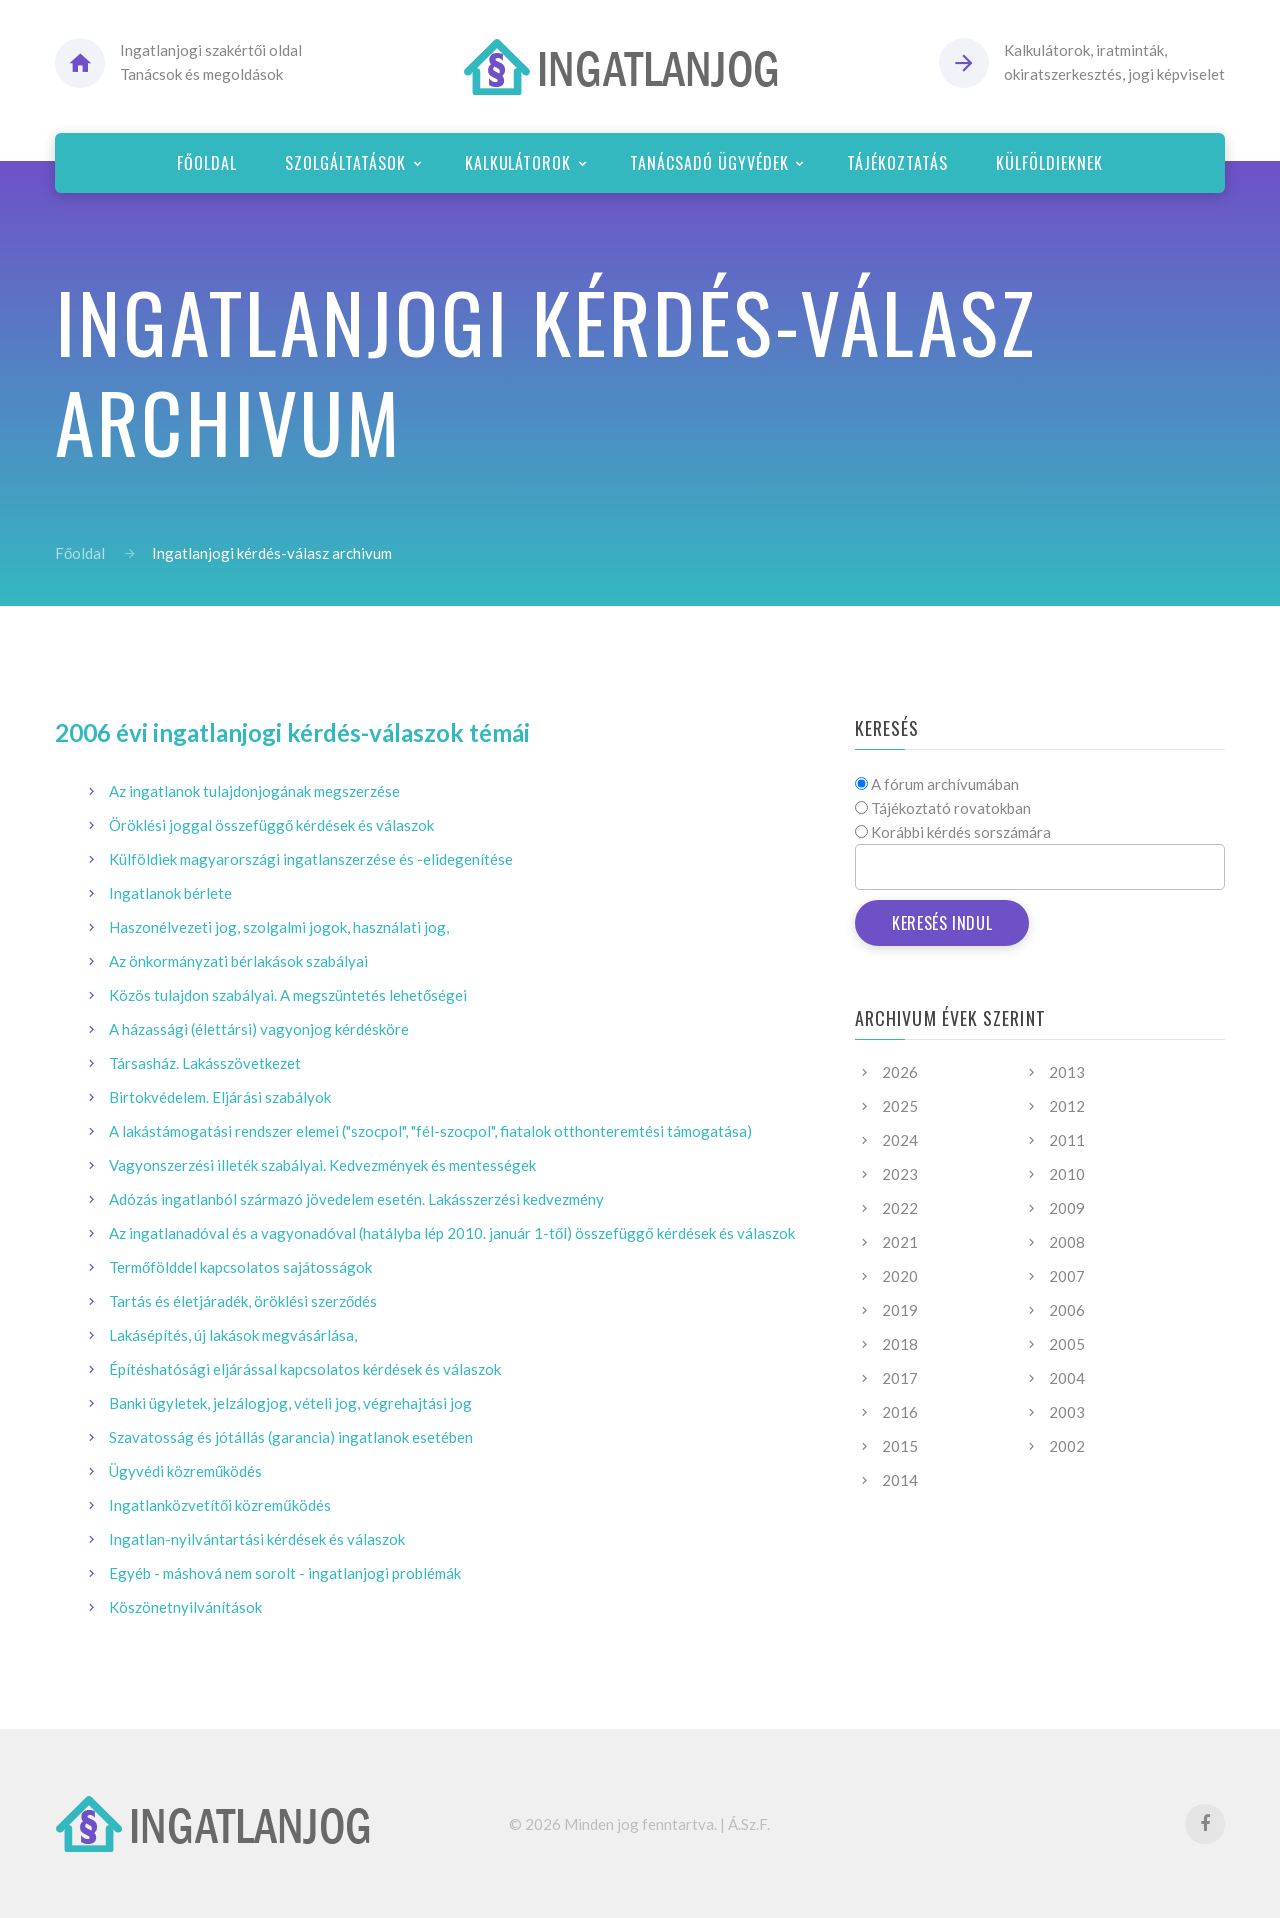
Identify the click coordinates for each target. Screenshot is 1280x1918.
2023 (900, 1174)
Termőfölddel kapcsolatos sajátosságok (240, 1267)
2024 (900, 1140)
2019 (900, 1310)
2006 (1067, 1310)
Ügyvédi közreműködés (185, 1471)
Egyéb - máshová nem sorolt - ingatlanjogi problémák (285, 1573)
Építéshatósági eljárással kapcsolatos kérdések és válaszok (305, 1369)
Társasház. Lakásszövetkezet (205, 1063)
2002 (1067, 1446)
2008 (1067, 1242)
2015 (900, 1446)
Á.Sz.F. (749, 1824)
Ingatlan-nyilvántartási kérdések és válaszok (257, 1539)
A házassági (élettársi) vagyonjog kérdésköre (259, 1029)
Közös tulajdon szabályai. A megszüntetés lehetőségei (288, 995)
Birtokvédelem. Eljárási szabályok (220, 1097)
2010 (1067, 1174)
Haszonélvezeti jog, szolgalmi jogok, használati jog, (279, 927)
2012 (1067, 1106)
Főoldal (80, 553)
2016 (900, 1412)
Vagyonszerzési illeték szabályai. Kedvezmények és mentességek (322, 1165)
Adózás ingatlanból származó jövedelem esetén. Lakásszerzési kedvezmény (356, 1199)
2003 (1067, 1412)
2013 (1067, 1072)
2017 (900, 1378)
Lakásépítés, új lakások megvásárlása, (233, 1335)
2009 (1067, 1208)
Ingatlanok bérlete (170, 893)
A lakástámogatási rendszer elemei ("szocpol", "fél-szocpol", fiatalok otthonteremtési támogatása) (430, 1131)
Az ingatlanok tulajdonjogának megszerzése (254, 791)
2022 (900, 1208)
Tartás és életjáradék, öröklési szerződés (243, 1301)
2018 (900, 1344)
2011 (1067, 1140)
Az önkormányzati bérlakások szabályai (238, 961)
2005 (1067, 1344)
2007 (1067, 1276)
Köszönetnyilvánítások (185, 1607)
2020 (900, 1276)
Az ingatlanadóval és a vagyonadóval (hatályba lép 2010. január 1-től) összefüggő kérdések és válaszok (452, 1233)
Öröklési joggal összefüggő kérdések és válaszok (271, 825)
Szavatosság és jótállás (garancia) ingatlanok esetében (291, 1437)
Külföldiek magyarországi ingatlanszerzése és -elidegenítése (311, 859)
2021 (900, 1242)
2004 (1067, 1378)
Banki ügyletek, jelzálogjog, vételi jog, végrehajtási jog (290, 1403)
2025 (900, 1106)
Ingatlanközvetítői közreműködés (220, 1505)
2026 (900, 1072)
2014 (900, 1480)
